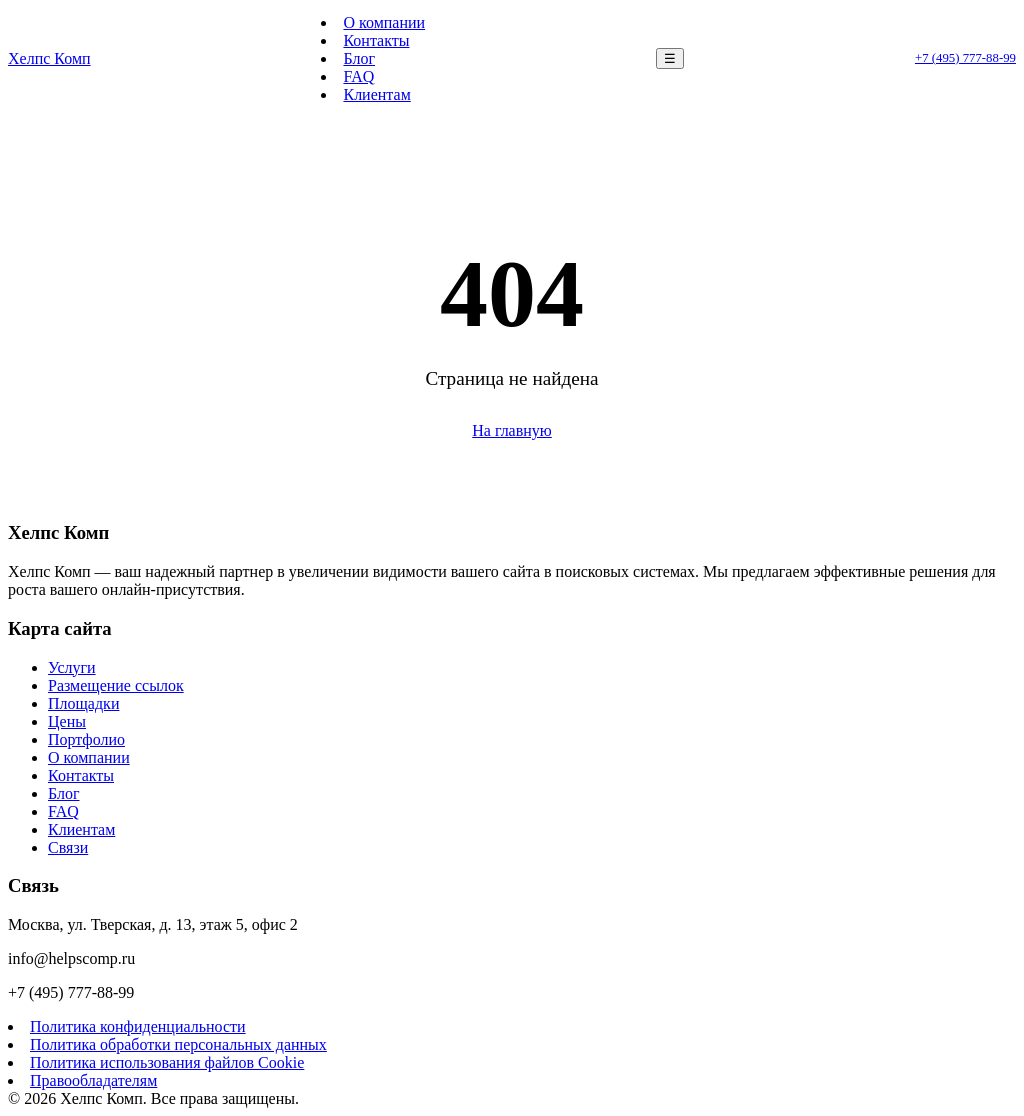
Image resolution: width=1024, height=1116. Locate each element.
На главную (512, 430)
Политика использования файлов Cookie (167, 1062)
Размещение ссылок (116, 685)
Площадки (83, 703)
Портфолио (86, 739)
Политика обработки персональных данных (178, 1044)
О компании (384, 22)
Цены (67, 721)
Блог (359, 58)
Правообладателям (93, 1080)
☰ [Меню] (670, 58)
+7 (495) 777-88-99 (965, 58)
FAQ (358, 76)
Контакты (376, 40)
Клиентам (376, 94)
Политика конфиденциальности (138, 1026)
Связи (68, 847)
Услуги (72, 667)
